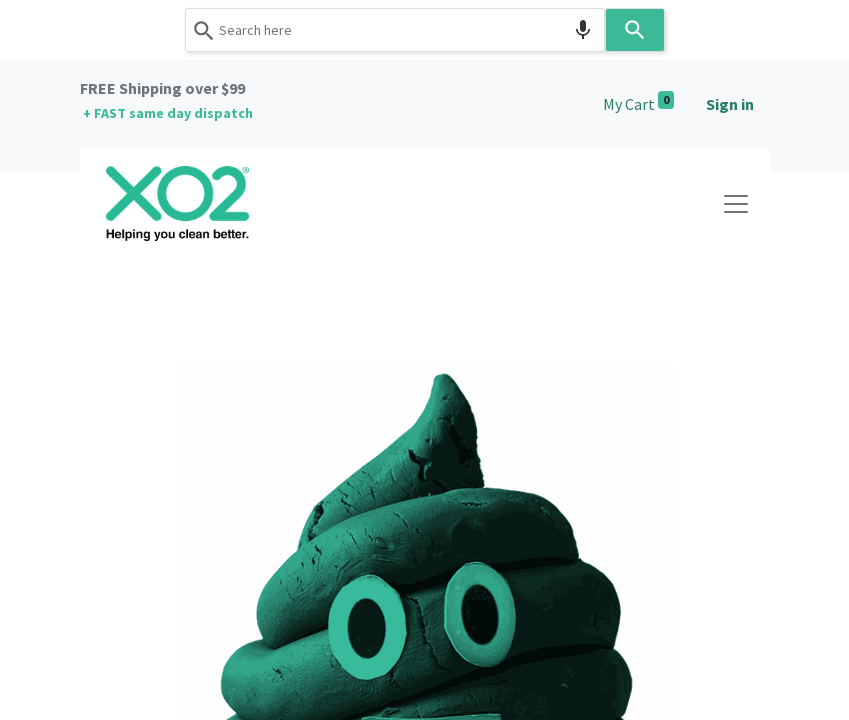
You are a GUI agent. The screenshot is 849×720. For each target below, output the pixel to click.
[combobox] (395, 30)
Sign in (730, 104)
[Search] (635, 30)
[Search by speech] (583, 30)
